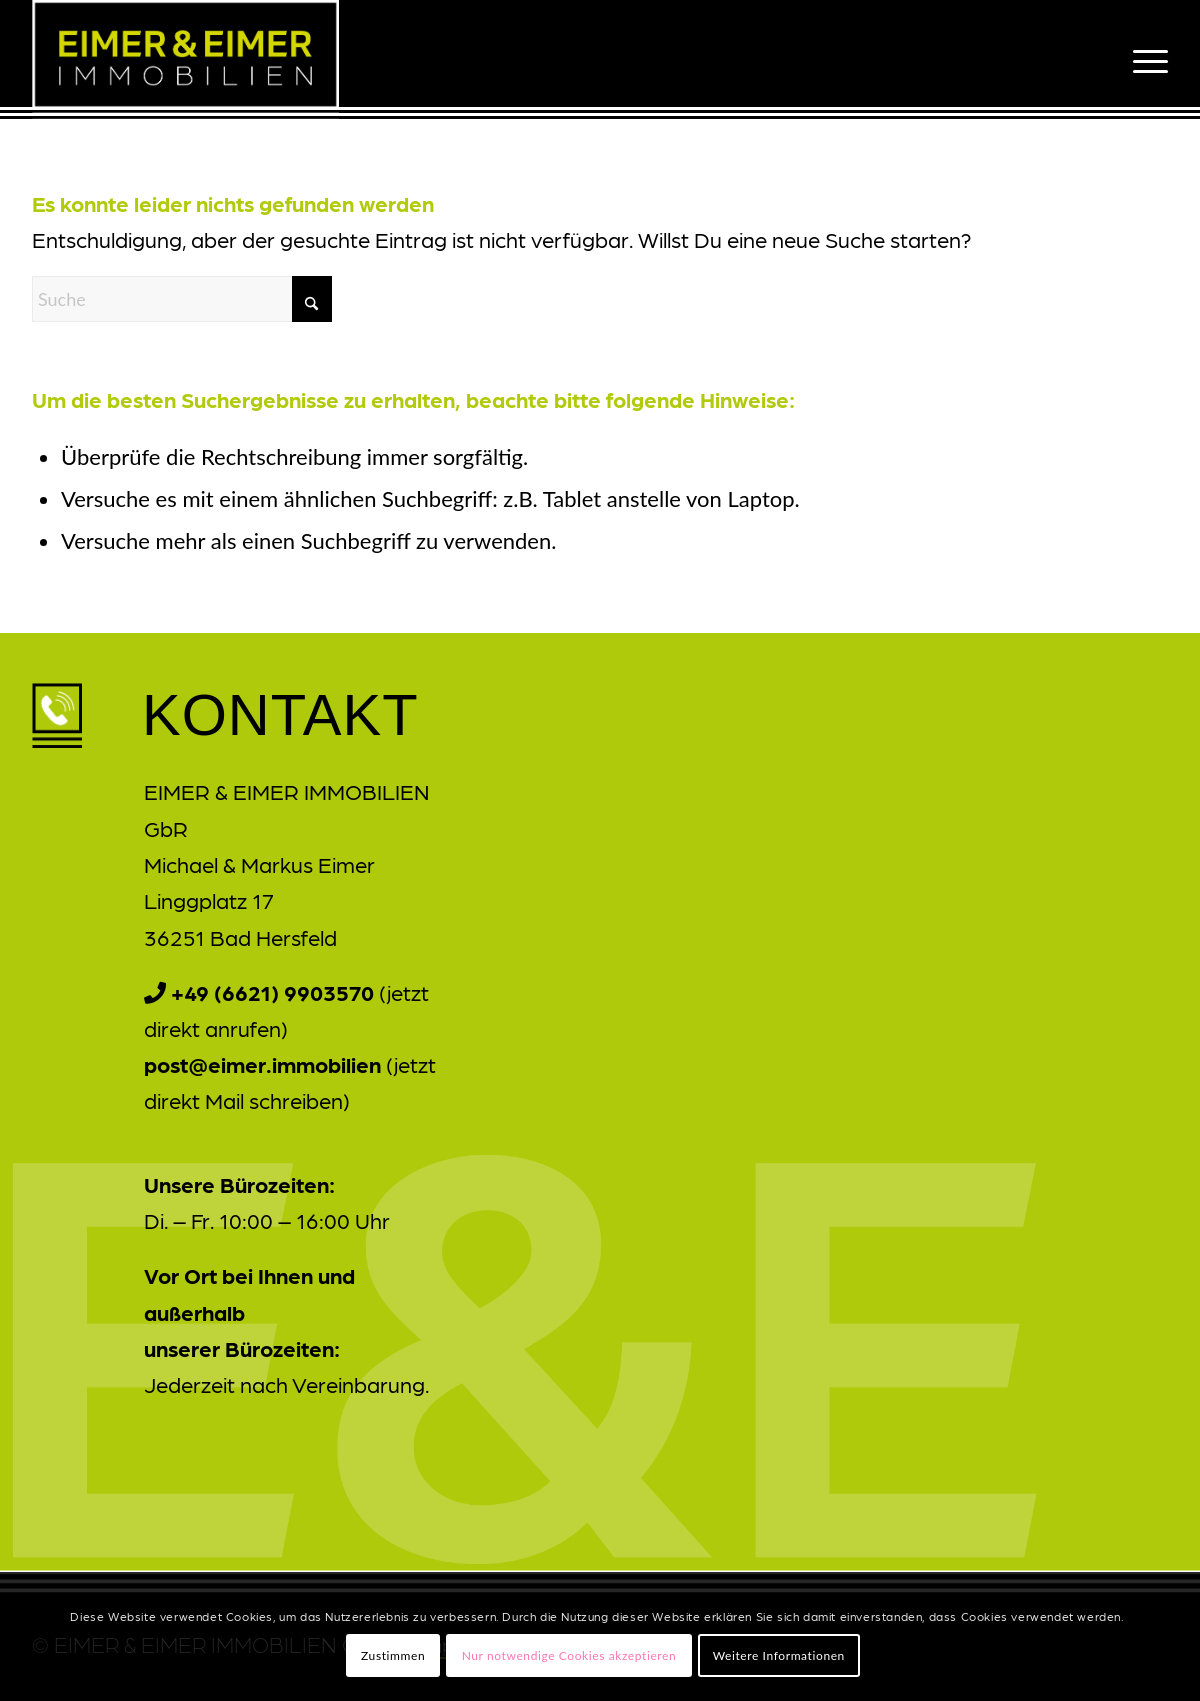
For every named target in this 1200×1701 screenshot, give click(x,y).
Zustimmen (393, 1655)
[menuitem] (1144, 59)
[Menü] (1144, 59)
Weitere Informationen (779, 1655)
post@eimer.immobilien (262, 1063)
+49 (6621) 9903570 (272, 991)
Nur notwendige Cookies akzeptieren (569, 1655)
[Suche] (182, 299)
